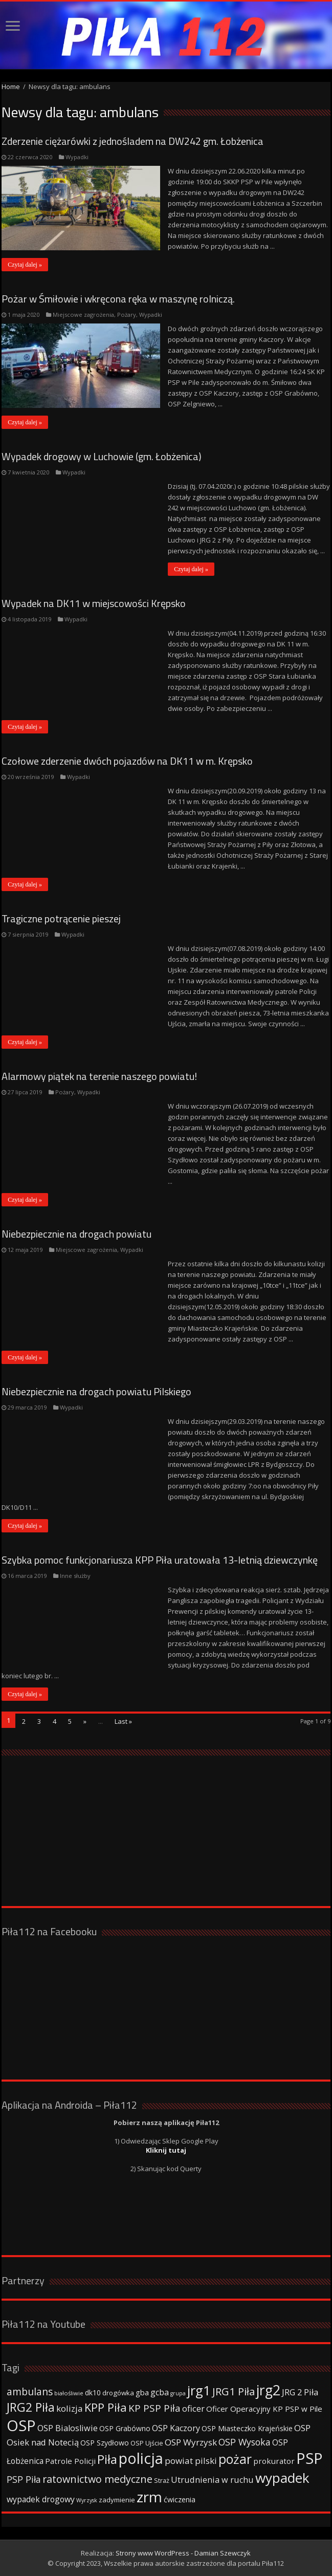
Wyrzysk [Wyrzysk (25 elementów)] (86, 2500)
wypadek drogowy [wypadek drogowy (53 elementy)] (41, 2499)
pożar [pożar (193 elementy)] (235, 2458)
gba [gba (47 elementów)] (142, 2392)
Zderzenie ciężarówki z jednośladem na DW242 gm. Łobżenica (132, 141)
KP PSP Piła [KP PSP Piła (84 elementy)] (154, 2408)
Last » (123, 1721)
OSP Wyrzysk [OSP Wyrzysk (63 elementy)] (191, 2442)
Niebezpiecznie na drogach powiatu (76, 1234)
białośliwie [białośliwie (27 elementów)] (68, 2393)
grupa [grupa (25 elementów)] (178, 2393)
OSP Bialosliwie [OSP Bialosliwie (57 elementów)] (67, 2428)
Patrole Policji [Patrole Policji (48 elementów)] (70, 2461)
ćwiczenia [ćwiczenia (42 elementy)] (179, 2499)
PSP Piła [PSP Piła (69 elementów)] (24, 2479)
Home (11, 86)
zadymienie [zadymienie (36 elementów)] (117, 2499)
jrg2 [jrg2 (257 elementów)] (268, 2389)
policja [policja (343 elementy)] (141, 2458)
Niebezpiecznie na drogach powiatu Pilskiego (96, 1391)
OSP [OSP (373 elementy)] (21, 2425)
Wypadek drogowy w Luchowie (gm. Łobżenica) (102, 456)
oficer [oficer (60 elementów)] (193, 2408)
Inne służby (75, 1575)
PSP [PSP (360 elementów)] (309, 2458)
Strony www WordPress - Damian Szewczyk (183, 2553)
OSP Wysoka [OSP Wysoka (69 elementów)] (244, 2442)
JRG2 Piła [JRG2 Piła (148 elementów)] (31, 2407)
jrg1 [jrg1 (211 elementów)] (199, 2390)
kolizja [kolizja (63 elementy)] (69, 2408)
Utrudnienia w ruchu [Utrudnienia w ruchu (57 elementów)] (212, 2479)
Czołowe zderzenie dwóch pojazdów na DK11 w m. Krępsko (127, 761)
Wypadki (76, 157)
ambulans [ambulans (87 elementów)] (30, 2391)
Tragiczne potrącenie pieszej (61, 918)
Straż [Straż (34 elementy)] (161, 2480)
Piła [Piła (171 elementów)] (107, 2459)
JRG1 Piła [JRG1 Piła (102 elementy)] (233, 2391)
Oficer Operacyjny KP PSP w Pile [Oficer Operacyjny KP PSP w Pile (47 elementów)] (264, 2409)
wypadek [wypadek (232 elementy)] (282, 2478)
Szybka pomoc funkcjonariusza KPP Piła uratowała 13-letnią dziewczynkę (160, 1560)
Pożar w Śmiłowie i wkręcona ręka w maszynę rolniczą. (118, 299)
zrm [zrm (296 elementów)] (149, 2496)
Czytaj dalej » (25, 264)
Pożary (126, 314)
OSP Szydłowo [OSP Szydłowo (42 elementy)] (104, 2443)
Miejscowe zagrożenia (83, 314)
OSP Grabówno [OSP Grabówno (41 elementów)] (124, 2428)
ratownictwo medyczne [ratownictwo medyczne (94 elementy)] (97, 2479)
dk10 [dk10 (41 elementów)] (93, 2392)
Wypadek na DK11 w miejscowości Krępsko (94, 603)
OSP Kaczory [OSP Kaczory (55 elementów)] (176, 2428)
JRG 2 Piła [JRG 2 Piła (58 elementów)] (300, 2392)
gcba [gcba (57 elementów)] (159, 2392)
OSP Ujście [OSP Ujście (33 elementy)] (146, 2443)
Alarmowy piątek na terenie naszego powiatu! (99, 1076)
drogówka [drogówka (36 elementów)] (118, 2392)
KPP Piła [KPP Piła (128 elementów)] (105, 2407)
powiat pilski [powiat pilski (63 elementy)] (191, 2460)
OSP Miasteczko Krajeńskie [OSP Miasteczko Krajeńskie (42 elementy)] (247, 2428)
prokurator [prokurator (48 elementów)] (274, 2461)
